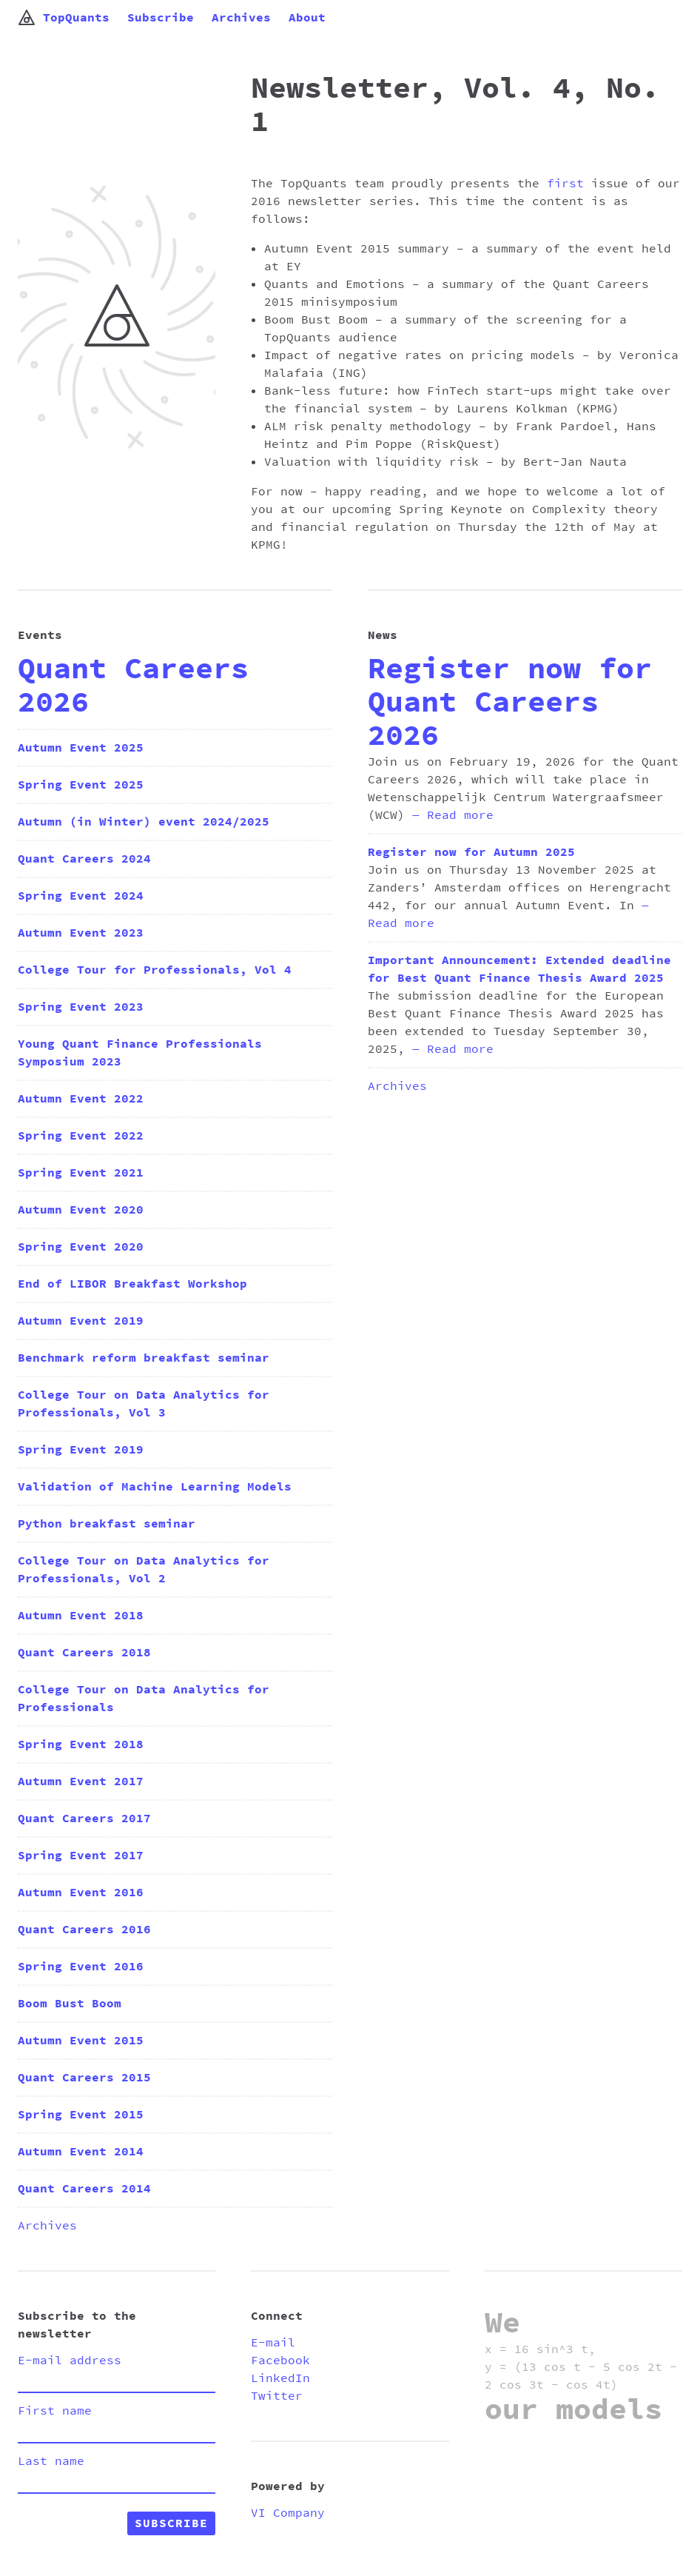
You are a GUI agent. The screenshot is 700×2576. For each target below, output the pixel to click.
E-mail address (69, 2360)
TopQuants (64, 18)
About (307, 18)
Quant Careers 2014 (84, 2189)
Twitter (277, 2396)
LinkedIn (280, 2378)
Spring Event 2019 (81, 1450)
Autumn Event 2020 (81, 1210)
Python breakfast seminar (106, 1524)
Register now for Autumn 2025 (471, 852)
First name (55, 2411)
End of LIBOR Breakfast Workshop (132, 1284)
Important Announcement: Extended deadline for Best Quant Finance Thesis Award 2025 (519, 969)
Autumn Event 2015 (81, 2041)
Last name (51, 2461)
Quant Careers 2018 (84, 1653)
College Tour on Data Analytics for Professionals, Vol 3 (143, 1404)
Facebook (280, 2360)
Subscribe (160, 18)
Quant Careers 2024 (84, 859)
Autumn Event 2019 (81, 1321)
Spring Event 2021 (81, 1173)
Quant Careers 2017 (84, 1818)
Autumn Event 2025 (81, 748)
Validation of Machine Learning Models (155, 1487)
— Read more (453, 815)
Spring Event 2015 (81, 2115)
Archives (241, 18)
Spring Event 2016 (81, 1966)
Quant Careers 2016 (84, 1929)
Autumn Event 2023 (81, 933)
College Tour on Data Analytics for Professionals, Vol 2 (143, 1570)
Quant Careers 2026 (133, 686)
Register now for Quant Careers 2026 (510, 703)
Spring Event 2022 (81, 1136)
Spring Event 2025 (81, 785)
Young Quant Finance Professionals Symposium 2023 (140, 1053)
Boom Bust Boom (69, 2003)
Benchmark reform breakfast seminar (143, 1358)
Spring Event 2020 (81, 1247)
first (565, 183)
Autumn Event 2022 (81, 1099)
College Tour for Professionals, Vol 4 (155, 970)
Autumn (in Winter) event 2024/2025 (143, 822)
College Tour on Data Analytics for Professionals (143, 1699)
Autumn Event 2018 (81, 1616)
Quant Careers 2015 (84, 2078)
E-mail (273, 2343)
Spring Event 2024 (81, 896)
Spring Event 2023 (81, 1007)
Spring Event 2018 (81, 1744)
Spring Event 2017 (81, 1855)
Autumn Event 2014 (81, 2152)
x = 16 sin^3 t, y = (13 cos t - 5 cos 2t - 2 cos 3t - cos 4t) (581, 2367)
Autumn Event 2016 (81, 1892)
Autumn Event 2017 (81, 1781)
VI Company (288, 2513)
